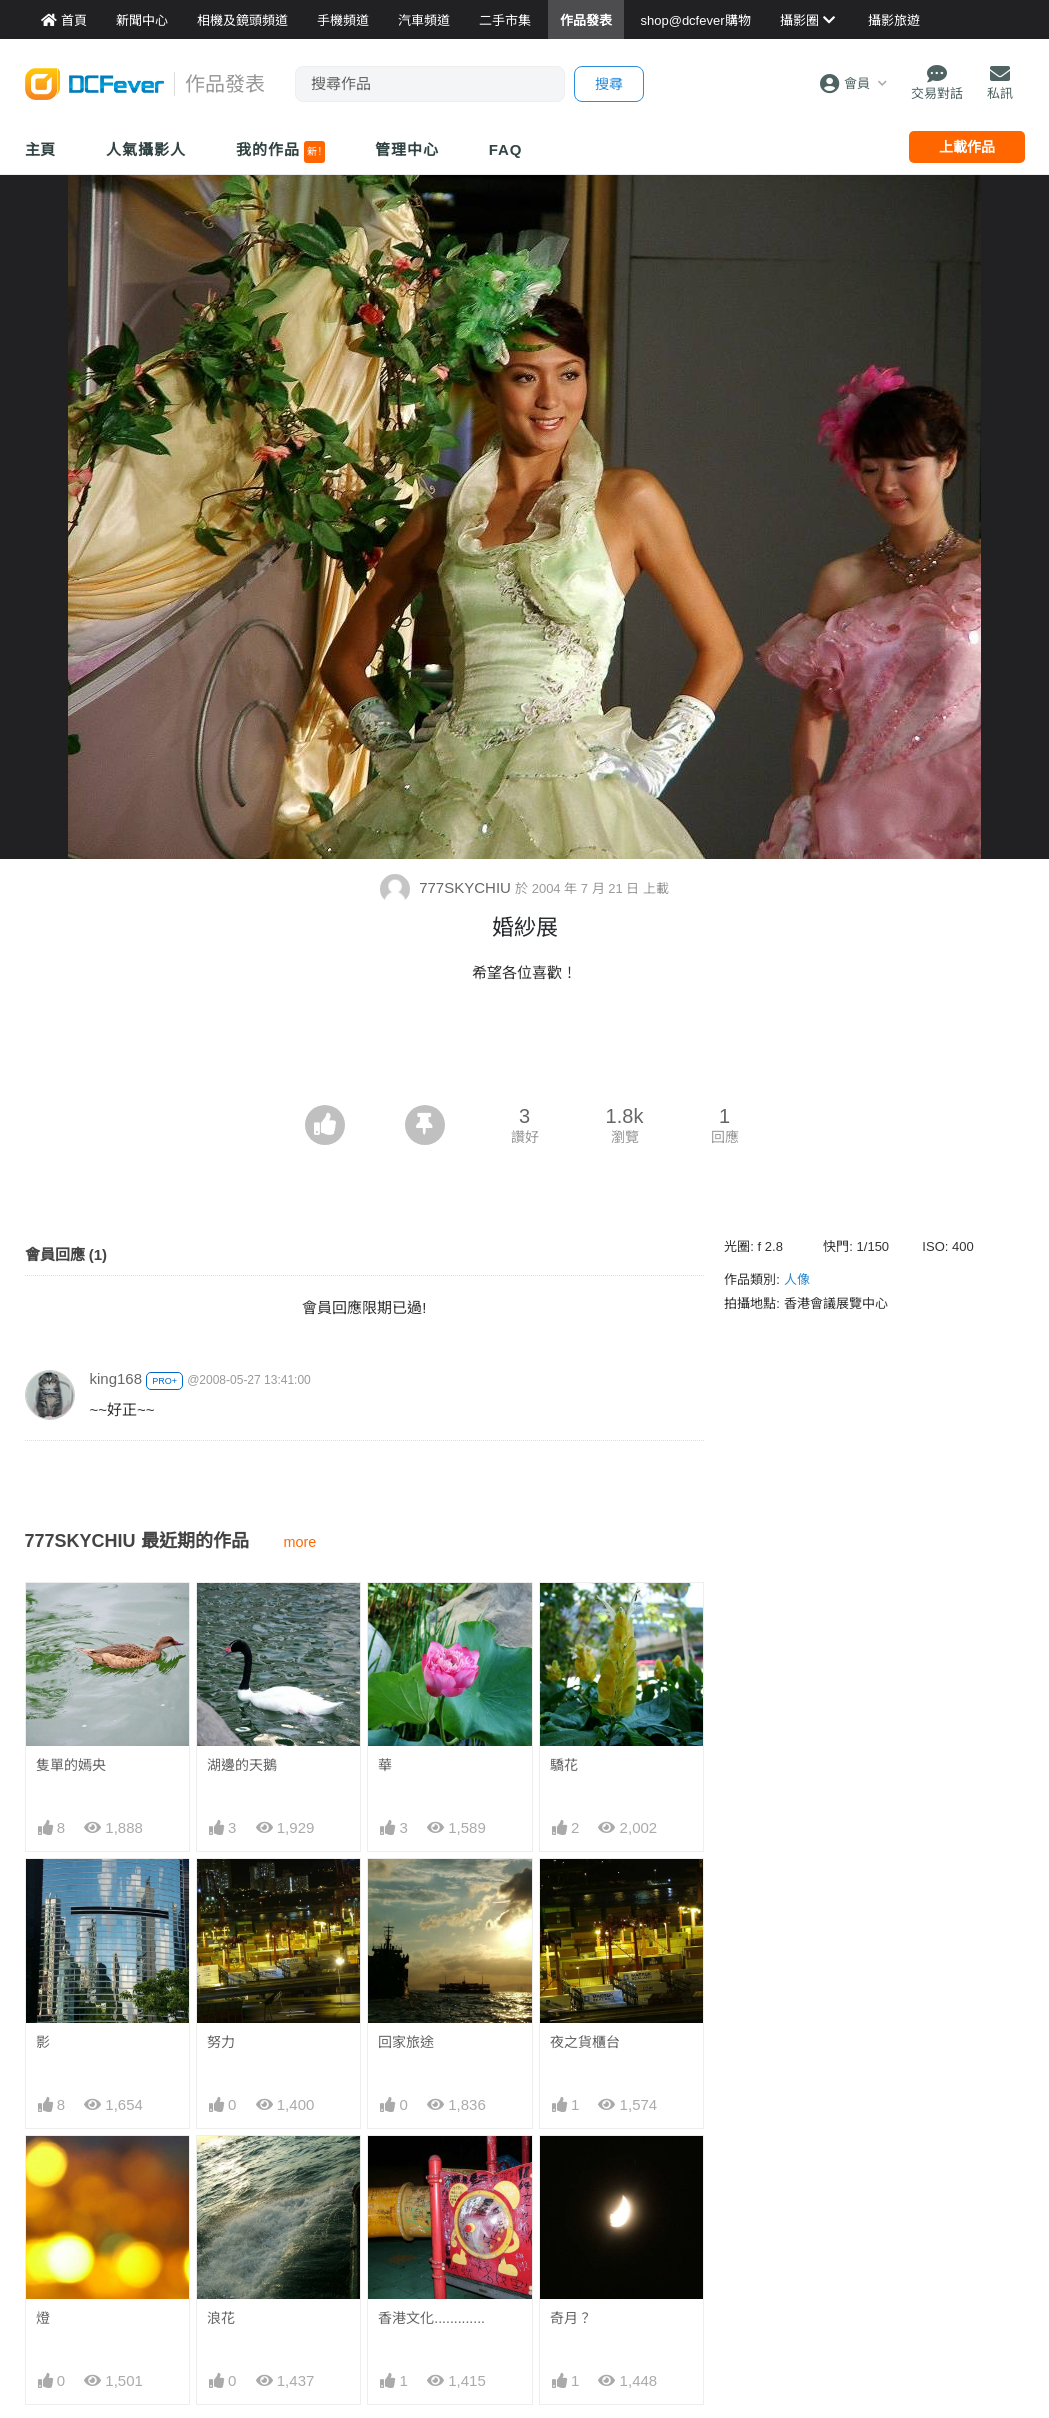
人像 (797, 1279)
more (300, 1542)
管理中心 (407, 149)
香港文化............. (431, 2318)
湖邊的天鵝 (242, 1765)
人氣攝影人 (146, 149)
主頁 (41, 149)
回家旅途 (406, 2042)
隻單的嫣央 (71, 1765)
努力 (221, 2042)
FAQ (506, 149)
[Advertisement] (525, 1050)
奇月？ (571, 2318)
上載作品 (967, 147)
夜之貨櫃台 (585, 2042)
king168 (116, 1378)
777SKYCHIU (447, 887)
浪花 (221, 2318)
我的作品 (280, 152)
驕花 (564, 1765)
